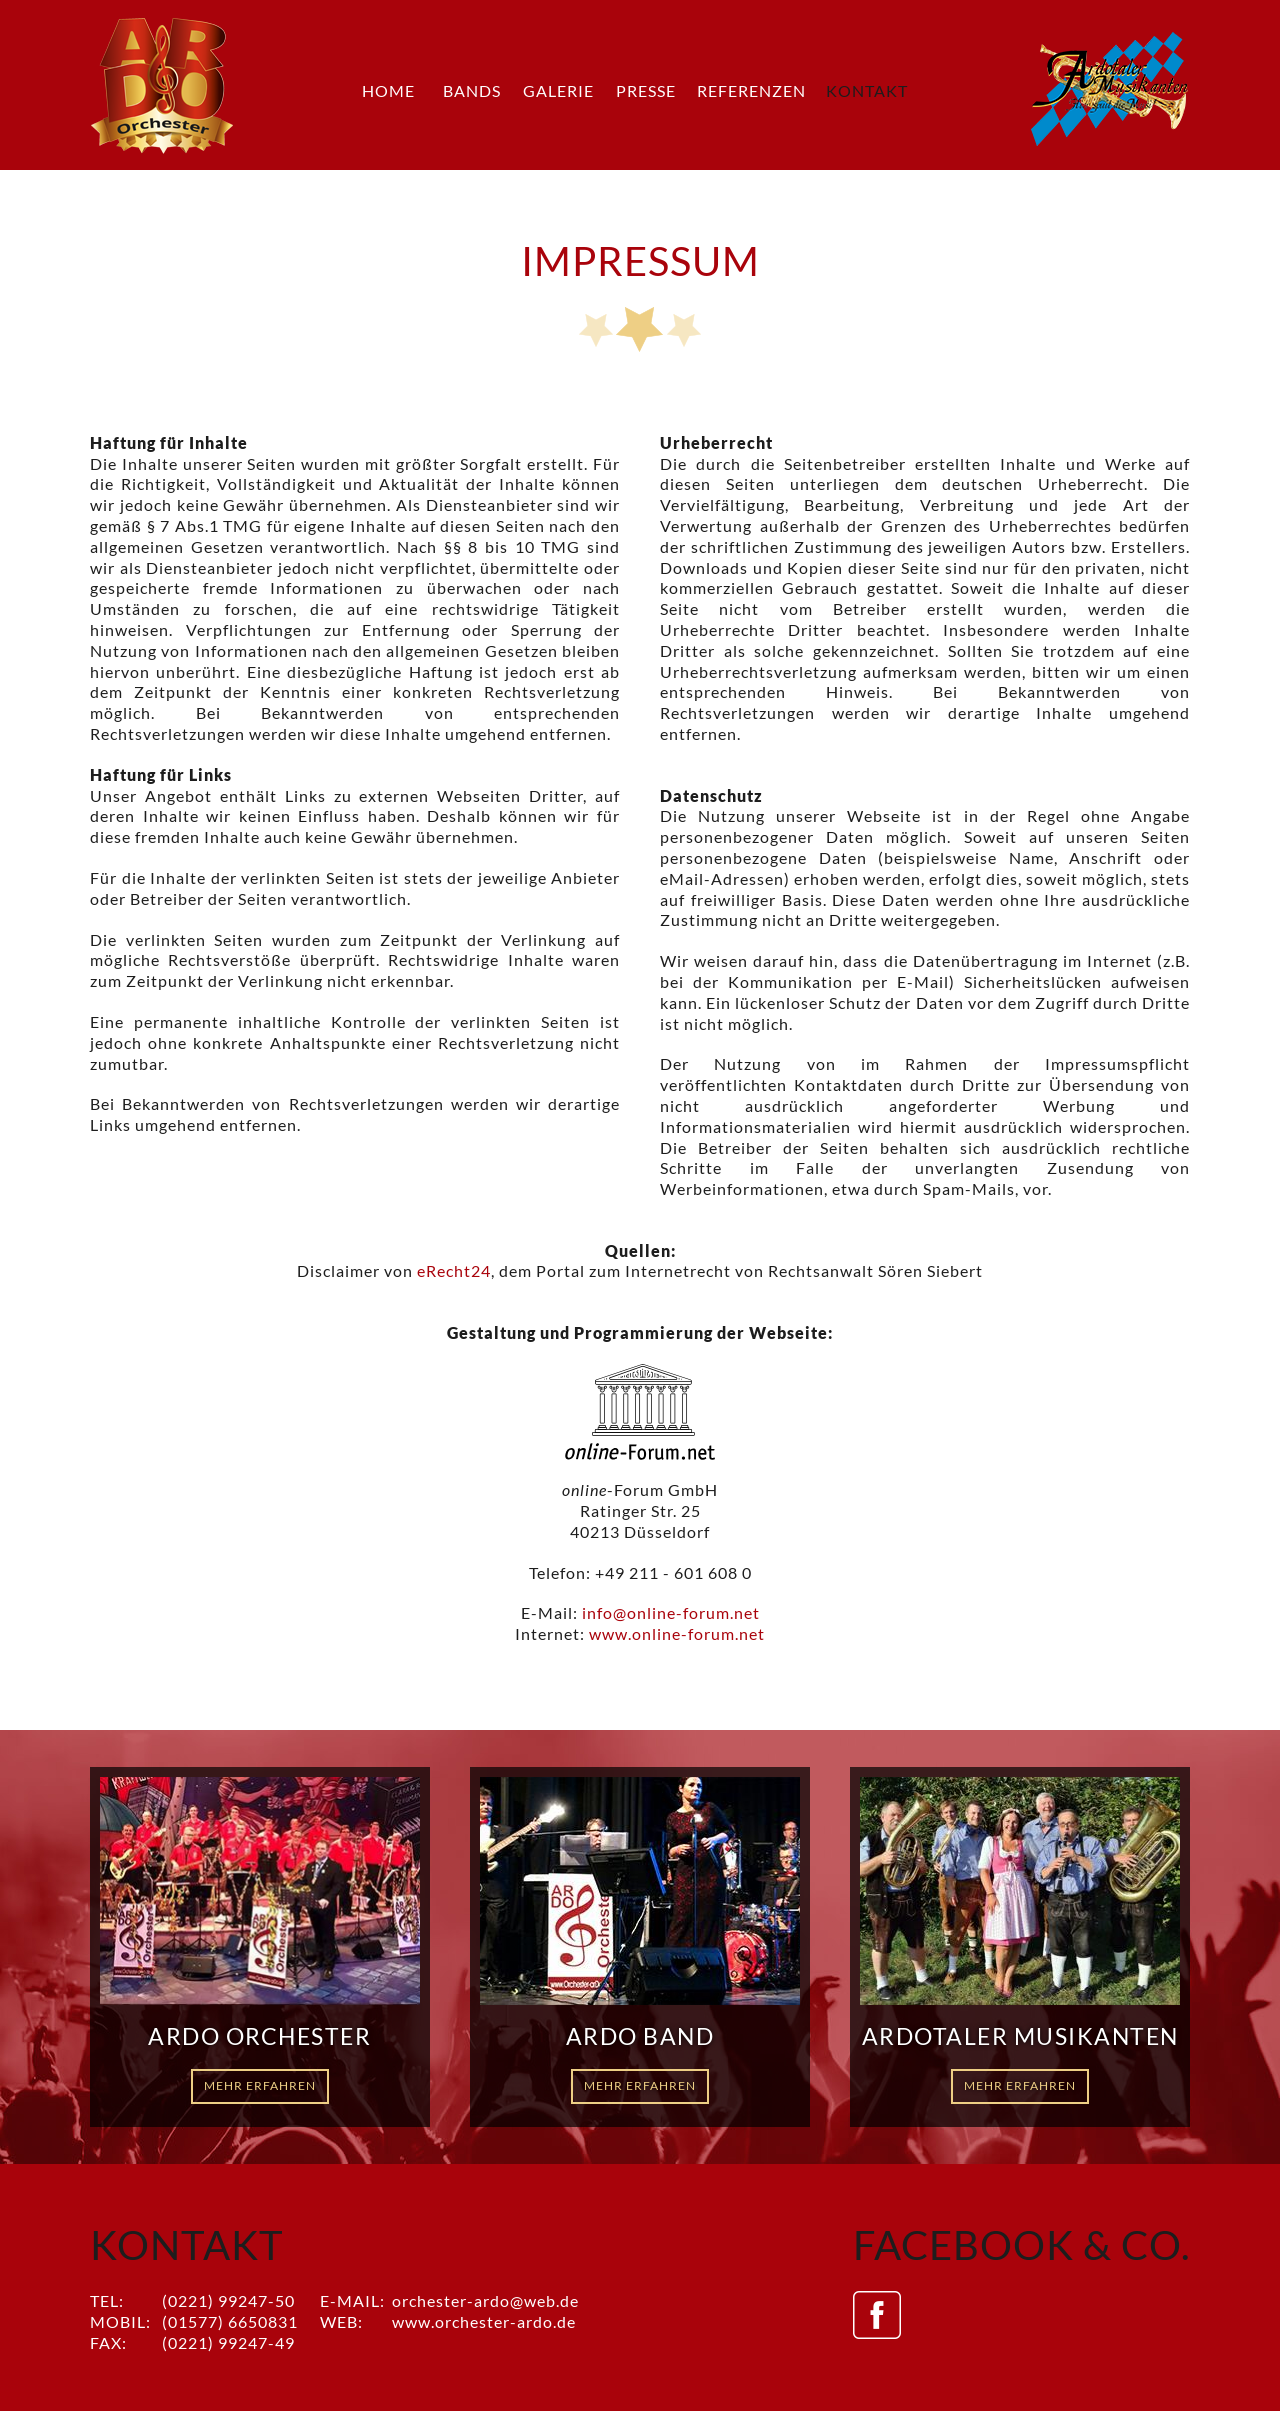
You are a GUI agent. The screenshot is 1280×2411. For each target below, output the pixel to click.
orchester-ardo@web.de (485, 2300)
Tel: (107, 2300)
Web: (341, 2321)
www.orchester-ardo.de (484, 2321)
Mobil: (120, 2321)
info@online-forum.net (671, 1612)
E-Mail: (352, 2300)
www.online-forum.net (677, 1633)
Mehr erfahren (260, 2085)
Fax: (108, 2342)
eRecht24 (454, 1270)
